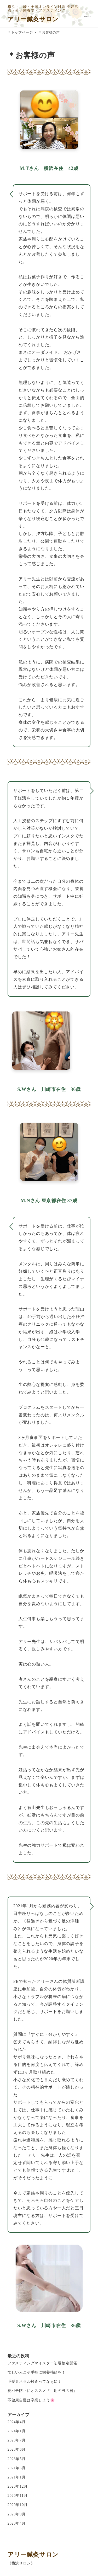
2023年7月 (17, 2440)
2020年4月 (17, 2523)
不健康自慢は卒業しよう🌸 (31, 2400)
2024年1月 (17, 2431)
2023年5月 (17, 2459)
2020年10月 (18, 2505)
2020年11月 (18, 2495)
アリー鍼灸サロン (33, 19)
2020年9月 (17, 2514)
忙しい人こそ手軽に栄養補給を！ (37, 2372)
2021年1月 (17, 2477)
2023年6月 (17, 2449)
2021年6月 (17, 2468)
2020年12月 (18, 2486)
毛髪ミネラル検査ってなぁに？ (35, 2381)
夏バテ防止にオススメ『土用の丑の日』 (42, 2390)
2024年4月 (17, 2422)
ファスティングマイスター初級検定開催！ (44, 2363)
